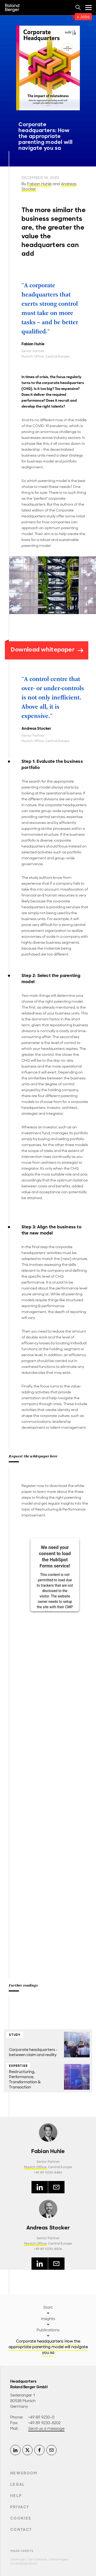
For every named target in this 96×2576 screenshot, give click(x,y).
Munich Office (33, 356)
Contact (21, 2529)
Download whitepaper (47, 649)
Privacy (19, 2507)
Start (48, 2307)
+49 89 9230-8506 (48, 2249)
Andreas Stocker (36, 728)
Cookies (20, 2518)
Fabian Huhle (39, 184)
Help (16, 2495)
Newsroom (24, 2473)
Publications (48, 2330)
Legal (17, 2484)
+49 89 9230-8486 (48, 2172)
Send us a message (46, 2428)
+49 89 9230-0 (41, 2417)
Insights (48, 2318)
